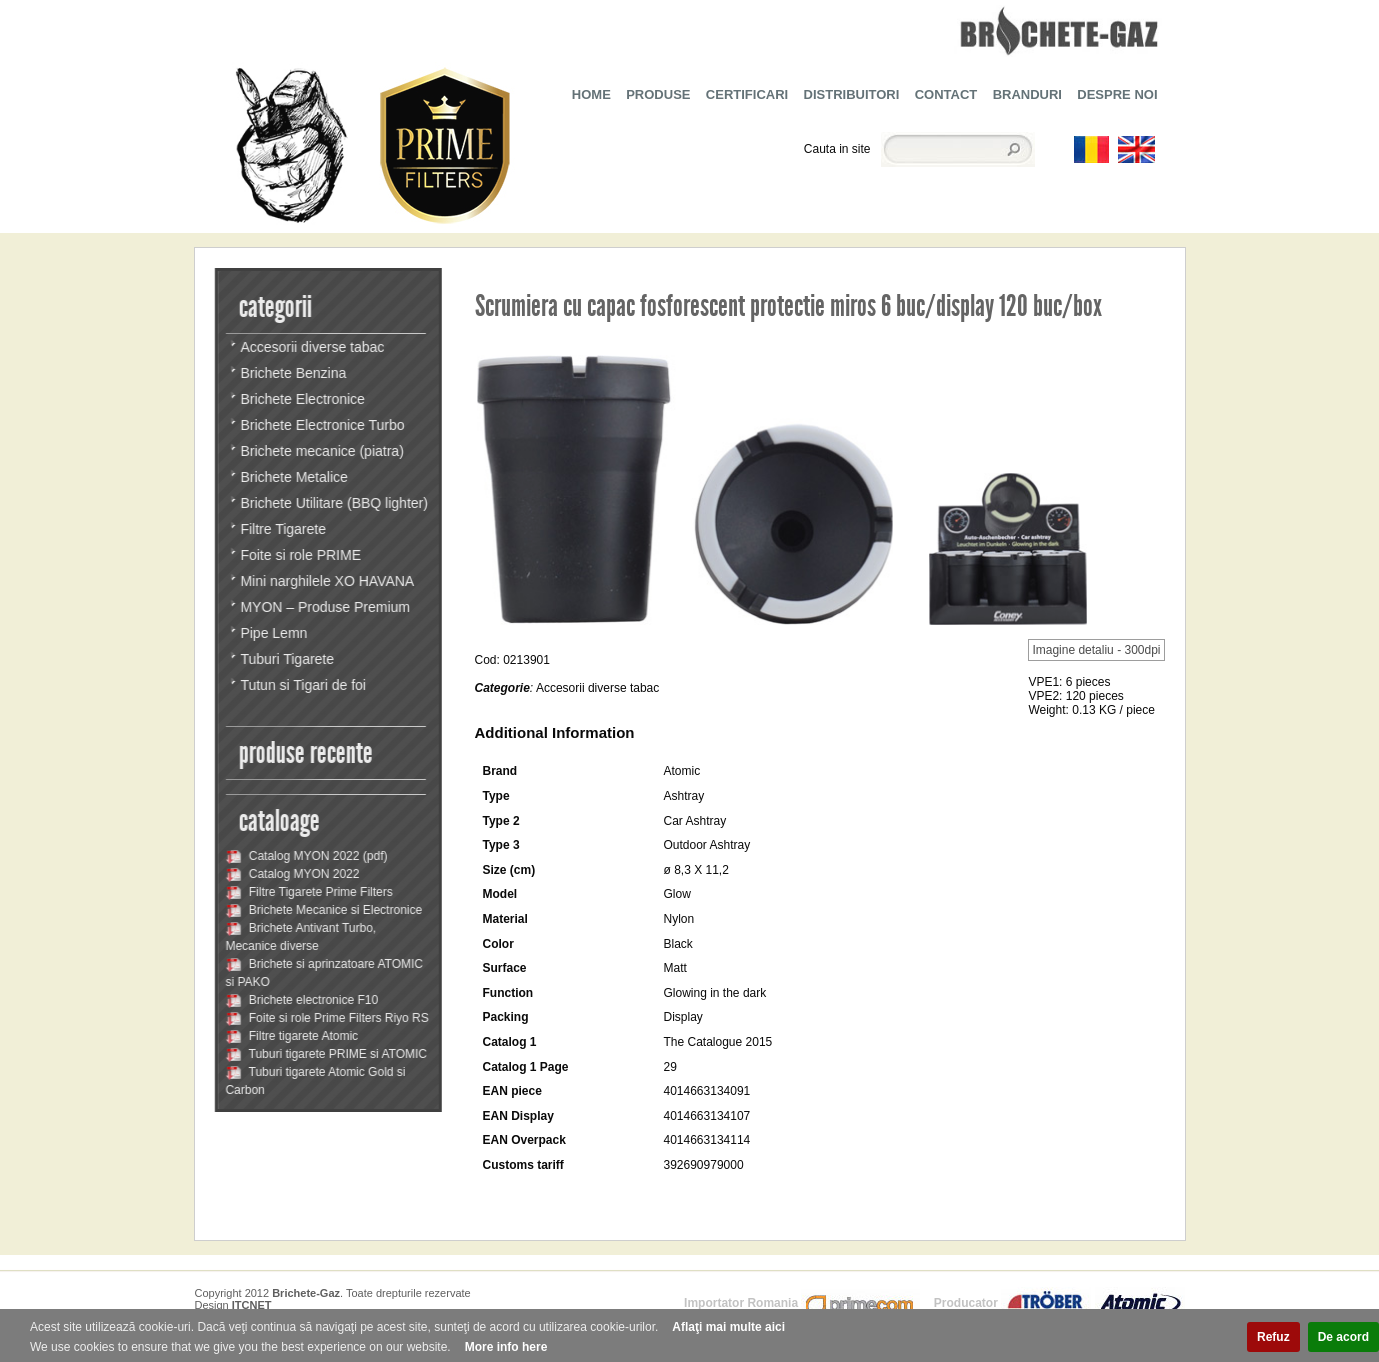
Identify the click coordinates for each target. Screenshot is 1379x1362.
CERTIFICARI (747, 94)
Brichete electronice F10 (301, 1000)
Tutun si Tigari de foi (303, 685)
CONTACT (946, 94)
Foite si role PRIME (300, 555)
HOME (591, 94)
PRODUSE (658, 94)
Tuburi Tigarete (287, 659)
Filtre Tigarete (283, 529)
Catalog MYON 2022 (292, 874)
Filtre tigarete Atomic (291, 1036)
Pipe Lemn (273, 633)
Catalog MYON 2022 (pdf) (306, 856)
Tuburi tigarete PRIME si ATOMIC (326, 1054)
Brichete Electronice (302, 399)
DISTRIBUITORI (852, 94)
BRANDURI (1027, 94)
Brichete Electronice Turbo (322, 425)
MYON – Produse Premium (325, 607)
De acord (1343, 1337)
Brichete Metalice (293, 477)
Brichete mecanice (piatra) (321, 451)
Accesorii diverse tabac (312, 347)
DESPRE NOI (1117, 94)
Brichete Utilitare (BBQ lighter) (334, 503)
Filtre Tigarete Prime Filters (308, 892)
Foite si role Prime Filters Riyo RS (326, 1018)
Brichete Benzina (293, 373)
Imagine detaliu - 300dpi (1096, 650)
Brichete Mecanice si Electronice (323, 910)
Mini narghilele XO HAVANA (327, 581)
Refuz (1273, 1337)
